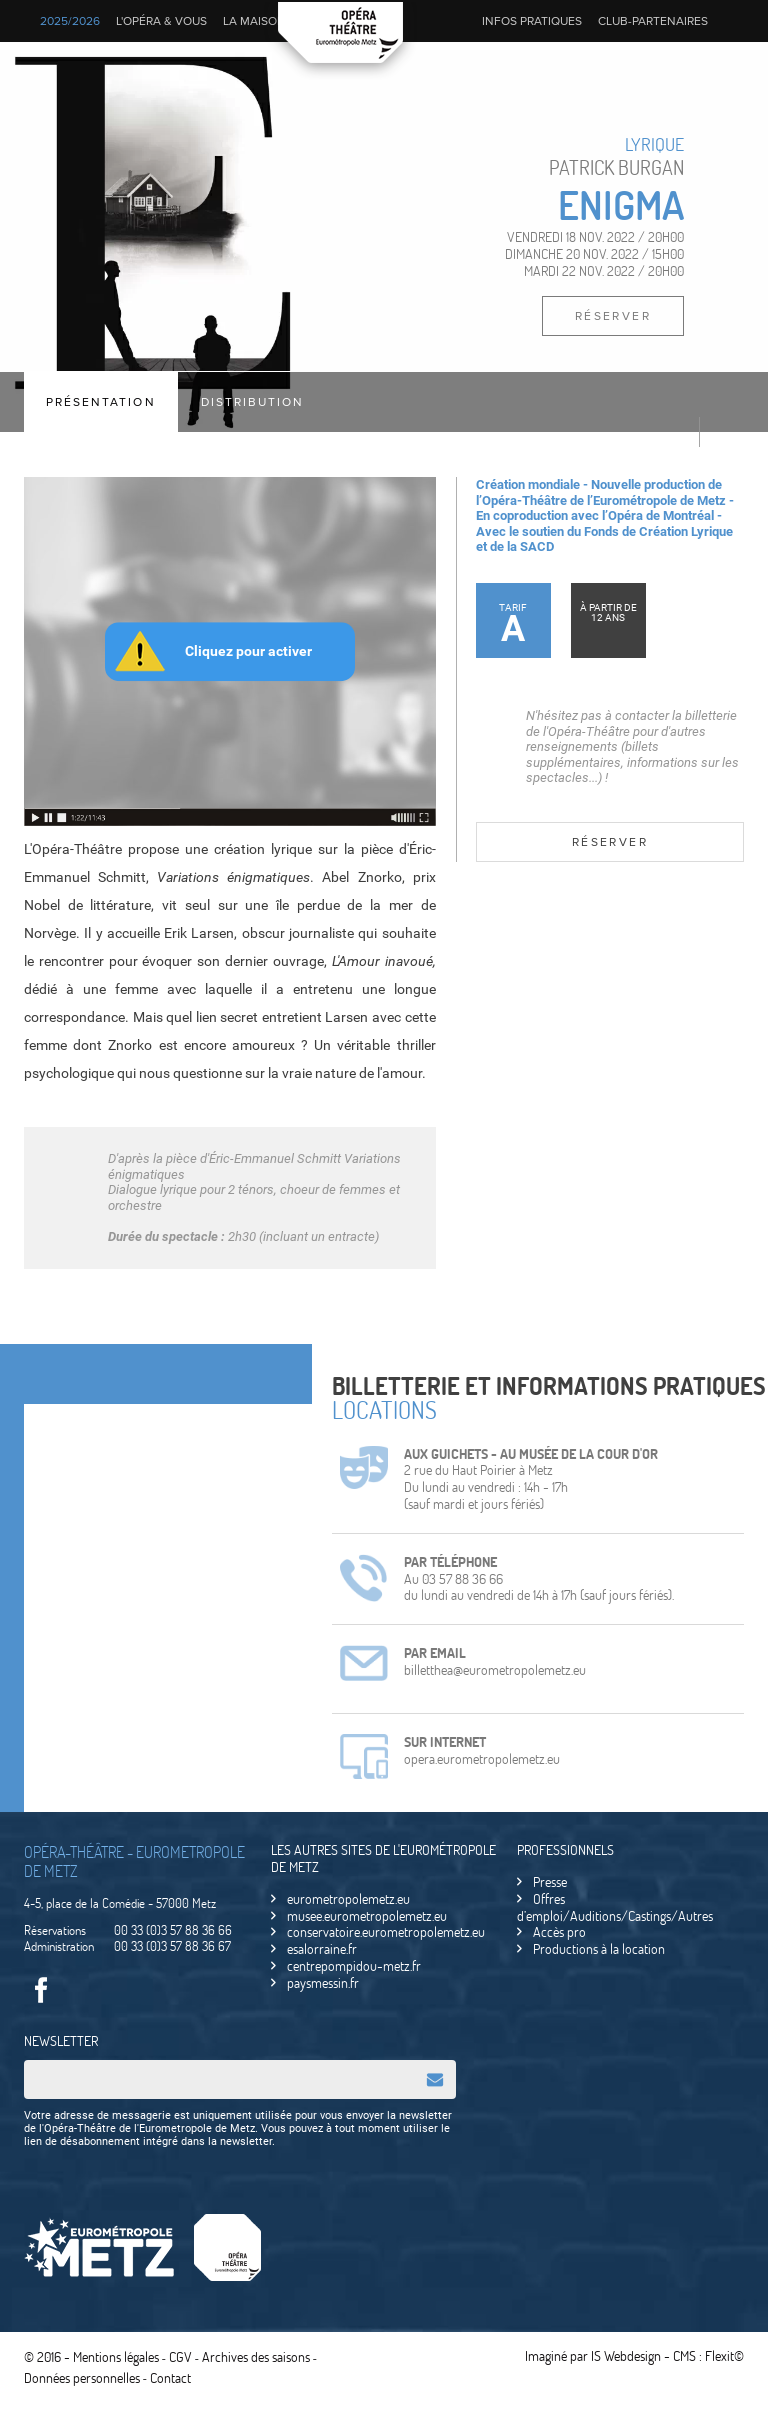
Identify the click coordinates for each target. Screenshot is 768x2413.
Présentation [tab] (105, 403)
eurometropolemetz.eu (348, 1898)
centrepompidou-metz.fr (354, 1965)
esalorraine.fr (322, 1948)
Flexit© (724, 2354)
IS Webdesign (626, 2354)
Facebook (41, 1991)
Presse (550, 1881)
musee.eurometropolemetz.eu (367, 1915)
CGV (180, 2355)
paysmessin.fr (323, 1982)
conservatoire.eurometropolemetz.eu (386, 1931)
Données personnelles (82, 2373)
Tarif (513, 626)
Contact (170, 2373)
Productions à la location (599, 1948)
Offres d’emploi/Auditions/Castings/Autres (615, 1907)
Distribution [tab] (265, 403)
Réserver (613, 316)
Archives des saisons (256, 2355)
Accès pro (559, 1931)
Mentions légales (116, 2355)
